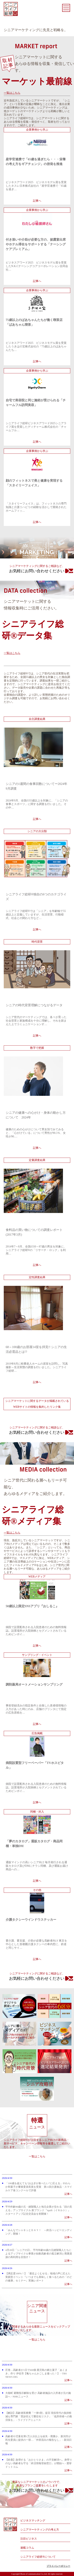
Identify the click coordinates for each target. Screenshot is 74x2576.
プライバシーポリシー (58, 2566)
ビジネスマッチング (32, 2520)
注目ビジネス (28, 2538)
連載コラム (27, 2547)
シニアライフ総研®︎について (38, 2556)
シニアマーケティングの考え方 (39, 2529)
